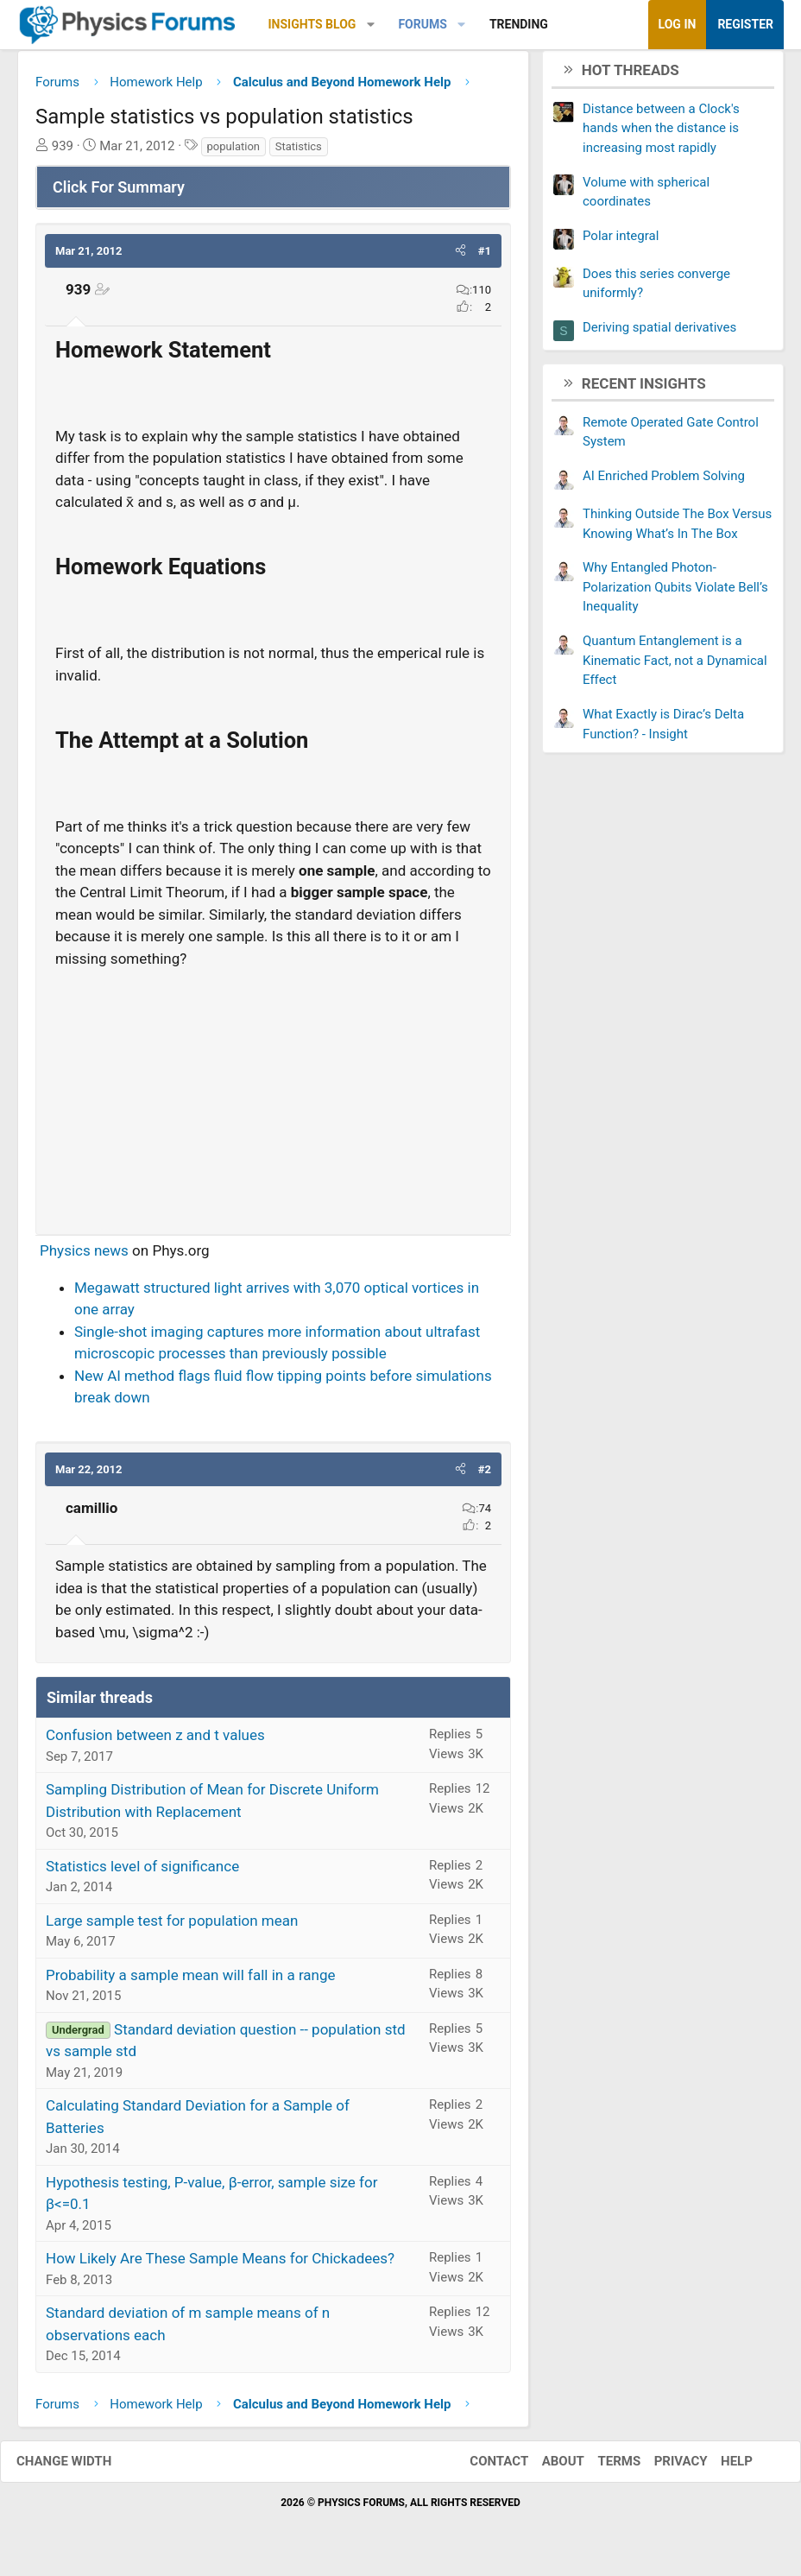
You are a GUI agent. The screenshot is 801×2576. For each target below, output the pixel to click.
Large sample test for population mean (172, 1926)
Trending (518, 24)
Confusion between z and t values (155, 1741)
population (233, 152)
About (546, 2468)
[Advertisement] (273, 1101)
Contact (481, 2468)
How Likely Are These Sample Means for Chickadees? (220, 2265)
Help (719, 2468)
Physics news (84, 1257)
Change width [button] (81, 2468)
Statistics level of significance (142, 1872)
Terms (601, 2468)
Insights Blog (312, 24)
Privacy (664, 2468)
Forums (422, 24)
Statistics (298, 152)
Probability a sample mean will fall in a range (191, 1981)
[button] (370, 24)
